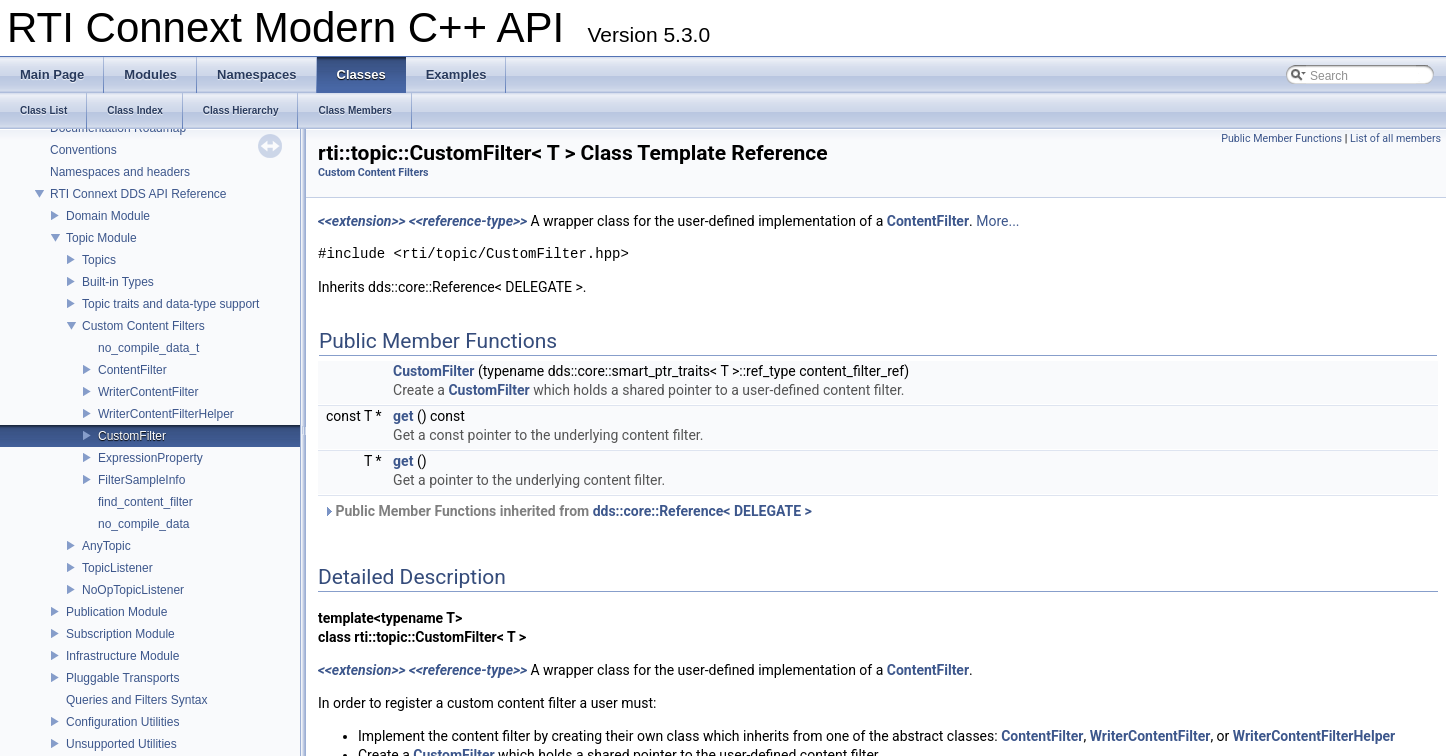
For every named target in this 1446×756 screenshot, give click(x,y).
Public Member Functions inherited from (567, 511)
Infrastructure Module (122, 656)
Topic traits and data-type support (170, 304)
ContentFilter (132, 370)
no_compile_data (143, 524)
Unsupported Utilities (121, 744)
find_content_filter (145, 502)
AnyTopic (106, 546)
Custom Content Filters (143, 326)
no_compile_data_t (148, 348)
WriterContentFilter (148, 392)
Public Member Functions (1281, 138)
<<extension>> (362, 221)
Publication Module (116, 612)
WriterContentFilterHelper (166, 414)
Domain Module (108, 216)
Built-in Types (118, 282)
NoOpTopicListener (133, 590)
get (403, 416)
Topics (99, 260)
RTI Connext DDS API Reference (138, 194)
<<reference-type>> (468, 221)
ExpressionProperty (150, 458)
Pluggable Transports (122, 678)
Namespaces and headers (120, 172)
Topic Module (101, 238)
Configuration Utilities (122, 722)
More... (997, 221)
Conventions (83, 150)
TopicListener (117, 568)
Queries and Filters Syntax (136, 700)
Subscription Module (120, 634)
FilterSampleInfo (141, 480)
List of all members (1395, 138)
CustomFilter (132, 436)
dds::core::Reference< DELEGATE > (702, 511)
